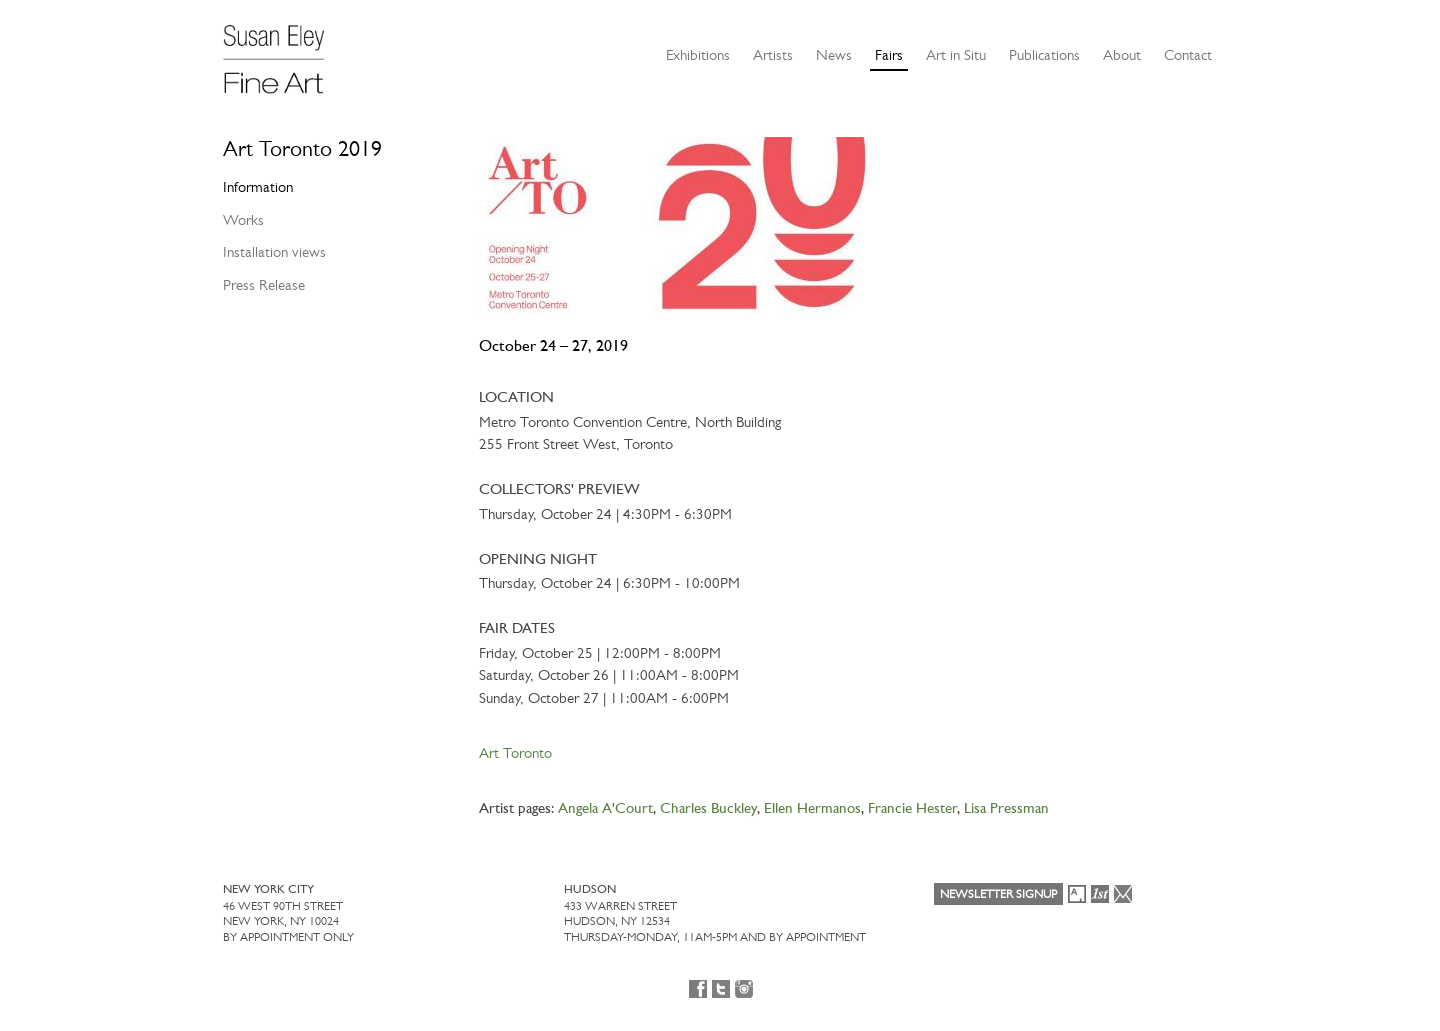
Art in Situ (956, 55)
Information (258, 187)
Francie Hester (912, 809)
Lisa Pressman (1006, 809)
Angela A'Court (605, 809)
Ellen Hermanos (812, 809)
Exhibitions (698, 55)
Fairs (889, 55)
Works (243, 220)
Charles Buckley (708, 809)
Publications (1044, 55)
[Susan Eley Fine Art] (283, 52)
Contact (1188, 55)
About (1122, 55)
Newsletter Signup (998, 894)
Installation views (274, 252)
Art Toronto (515, 753)
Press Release (264, 285)
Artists (773, 55)
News (834, 55)
